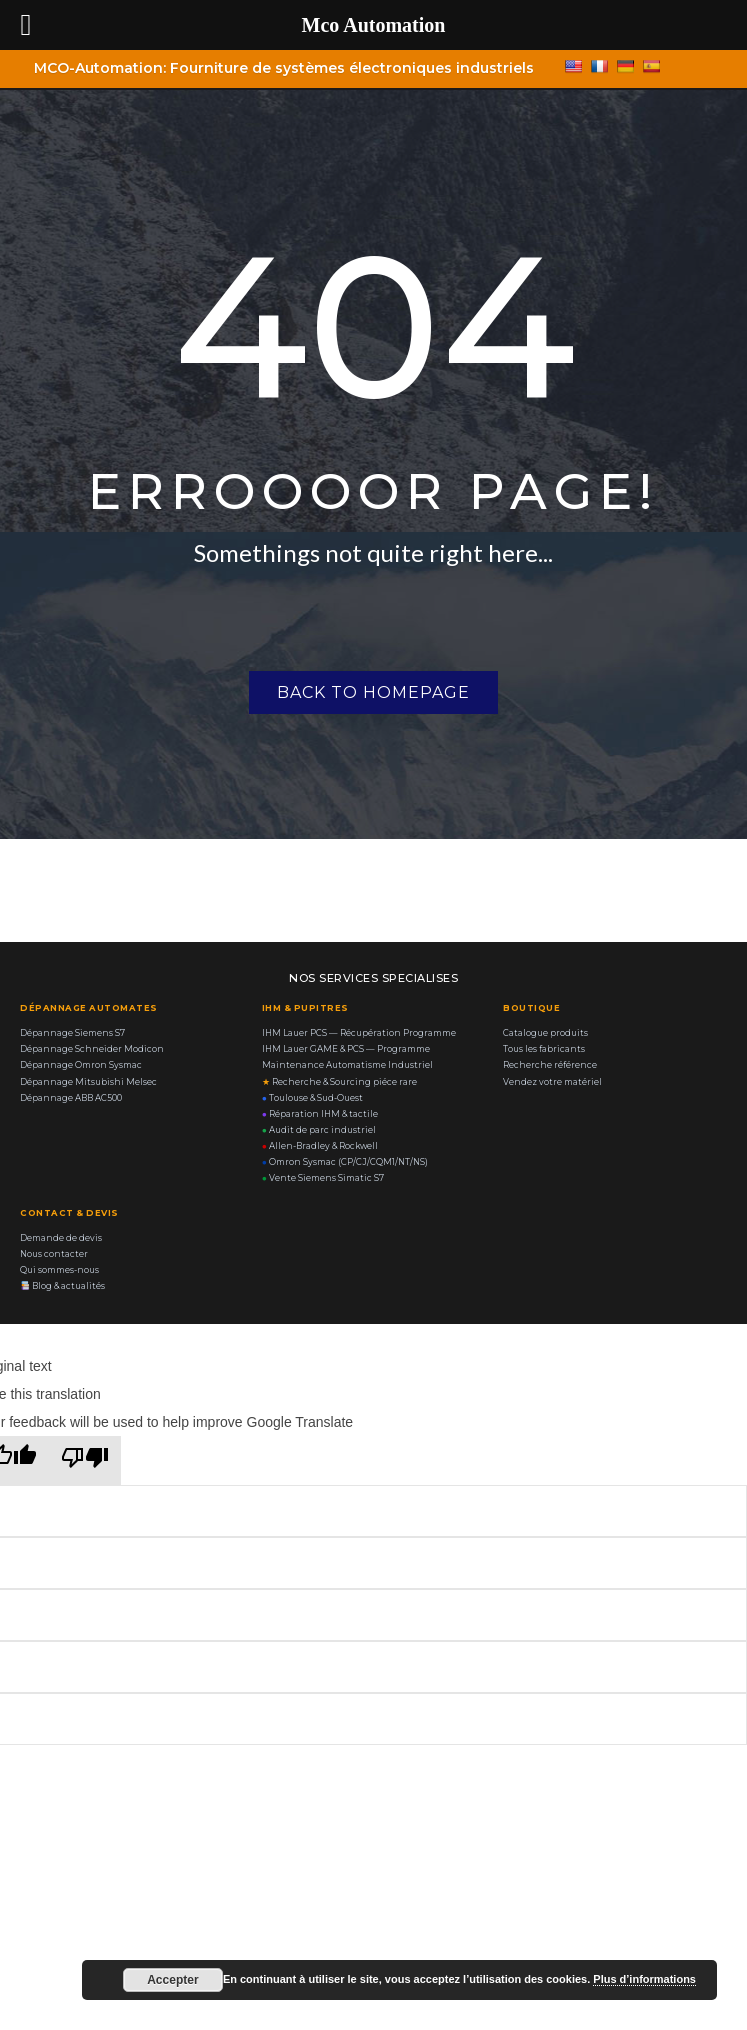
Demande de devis (61, 1238)
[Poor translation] (85, 1460)
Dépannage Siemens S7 (72, 1033)
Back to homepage (373, 692)
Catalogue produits (545, 1033)
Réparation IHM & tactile (320, 1114)
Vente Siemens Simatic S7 (323, 1178)
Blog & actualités (62, 1286)
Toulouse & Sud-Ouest (312, 1098)
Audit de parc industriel (319, 1130)
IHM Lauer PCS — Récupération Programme (359, 1033)
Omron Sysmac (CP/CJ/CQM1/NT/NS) (345, 1162)
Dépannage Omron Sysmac (81, 1065)
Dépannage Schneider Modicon (92, 1049)
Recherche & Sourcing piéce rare (339, 1082)
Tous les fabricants (544, 1049)
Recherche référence (550, 1065)
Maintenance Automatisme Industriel (347, 1065)
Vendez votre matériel (552, 1082)
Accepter (172, 1980)
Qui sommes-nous (59, 1270)
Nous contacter (54, 1254)
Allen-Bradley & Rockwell (320, 1146)
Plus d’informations (644, 1979)
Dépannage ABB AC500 (71, 1098)
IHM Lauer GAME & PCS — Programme (346, 1049)
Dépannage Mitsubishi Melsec (88, 1082)
